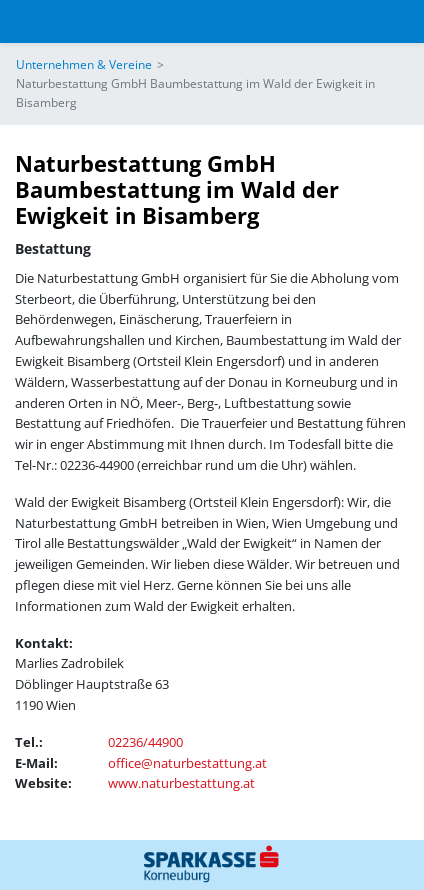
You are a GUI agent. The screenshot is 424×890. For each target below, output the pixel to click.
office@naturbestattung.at (187, 763)
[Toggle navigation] (29, 21)
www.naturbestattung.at (181, 783)
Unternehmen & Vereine (84, 64)
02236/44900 (145, 742)
